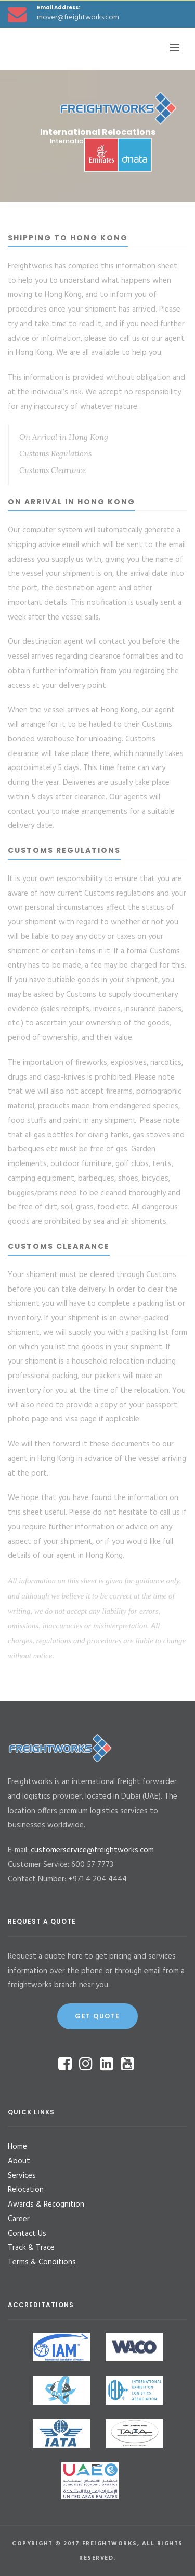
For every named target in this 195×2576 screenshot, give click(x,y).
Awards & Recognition (46, 2204)
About (19, 2161)
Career (19, 2219)
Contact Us (27, 2233)
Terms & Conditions (42, 2262)
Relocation (26, 2190)
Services (22, 2176)
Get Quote (97, 2016)
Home (17, 2146)
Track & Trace (31, 2247)
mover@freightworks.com (78, 17)
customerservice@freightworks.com (92, 1850)
